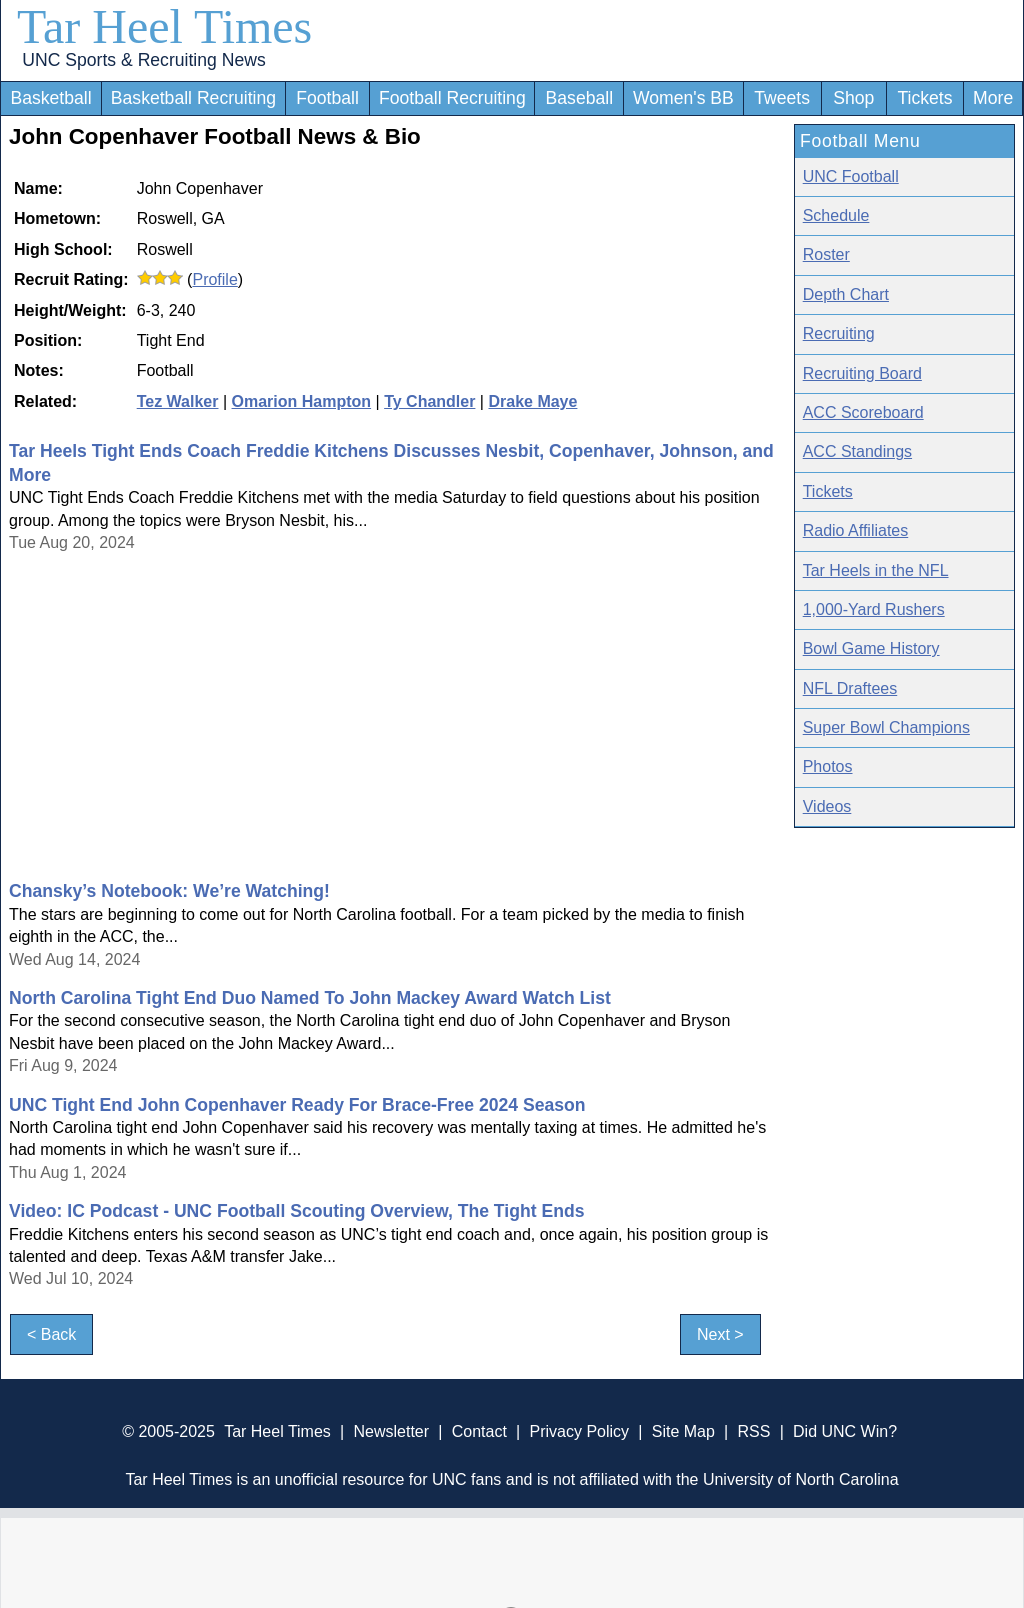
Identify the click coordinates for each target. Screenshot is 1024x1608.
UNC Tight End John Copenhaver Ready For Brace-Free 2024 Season (297, 1105)
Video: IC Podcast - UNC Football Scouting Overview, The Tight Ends (296, 1211)
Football (327, 98)
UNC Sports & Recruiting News (143, 60)
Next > (720, 1334)
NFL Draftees (850, 688)
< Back (51, 1334)
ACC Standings (857, 451)
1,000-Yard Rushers (874, 609)
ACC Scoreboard (863, 412)
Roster (826, 254)
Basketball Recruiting (193, 98)
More (993, 98)
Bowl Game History (871, 648)
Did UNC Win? (845, 1431)
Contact (479, 1431)
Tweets (782, 98)
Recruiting (839, 333)
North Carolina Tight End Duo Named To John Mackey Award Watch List (310, 998)
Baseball (580, 98)
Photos (828, 766)
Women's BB (683, 98)
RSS (753, 1431)
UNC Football (851, 176)
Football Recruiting (452, 98)
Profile (214, 279)
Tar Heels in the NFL (876, 570)
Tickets (924, 98)
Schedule (836, 215)
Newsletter (391, 1431)
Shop (853, 98)
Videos (827, 806)
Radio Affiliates (856, 530)
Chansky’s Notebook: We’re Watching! (169, 891)
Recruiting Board (862, 373)
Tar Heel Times (164, 26)
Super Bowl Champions (886, 727)
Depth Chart (846, 294)
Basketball (50, 98)
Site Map (683, 1431)
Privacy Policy (579, 1431)
